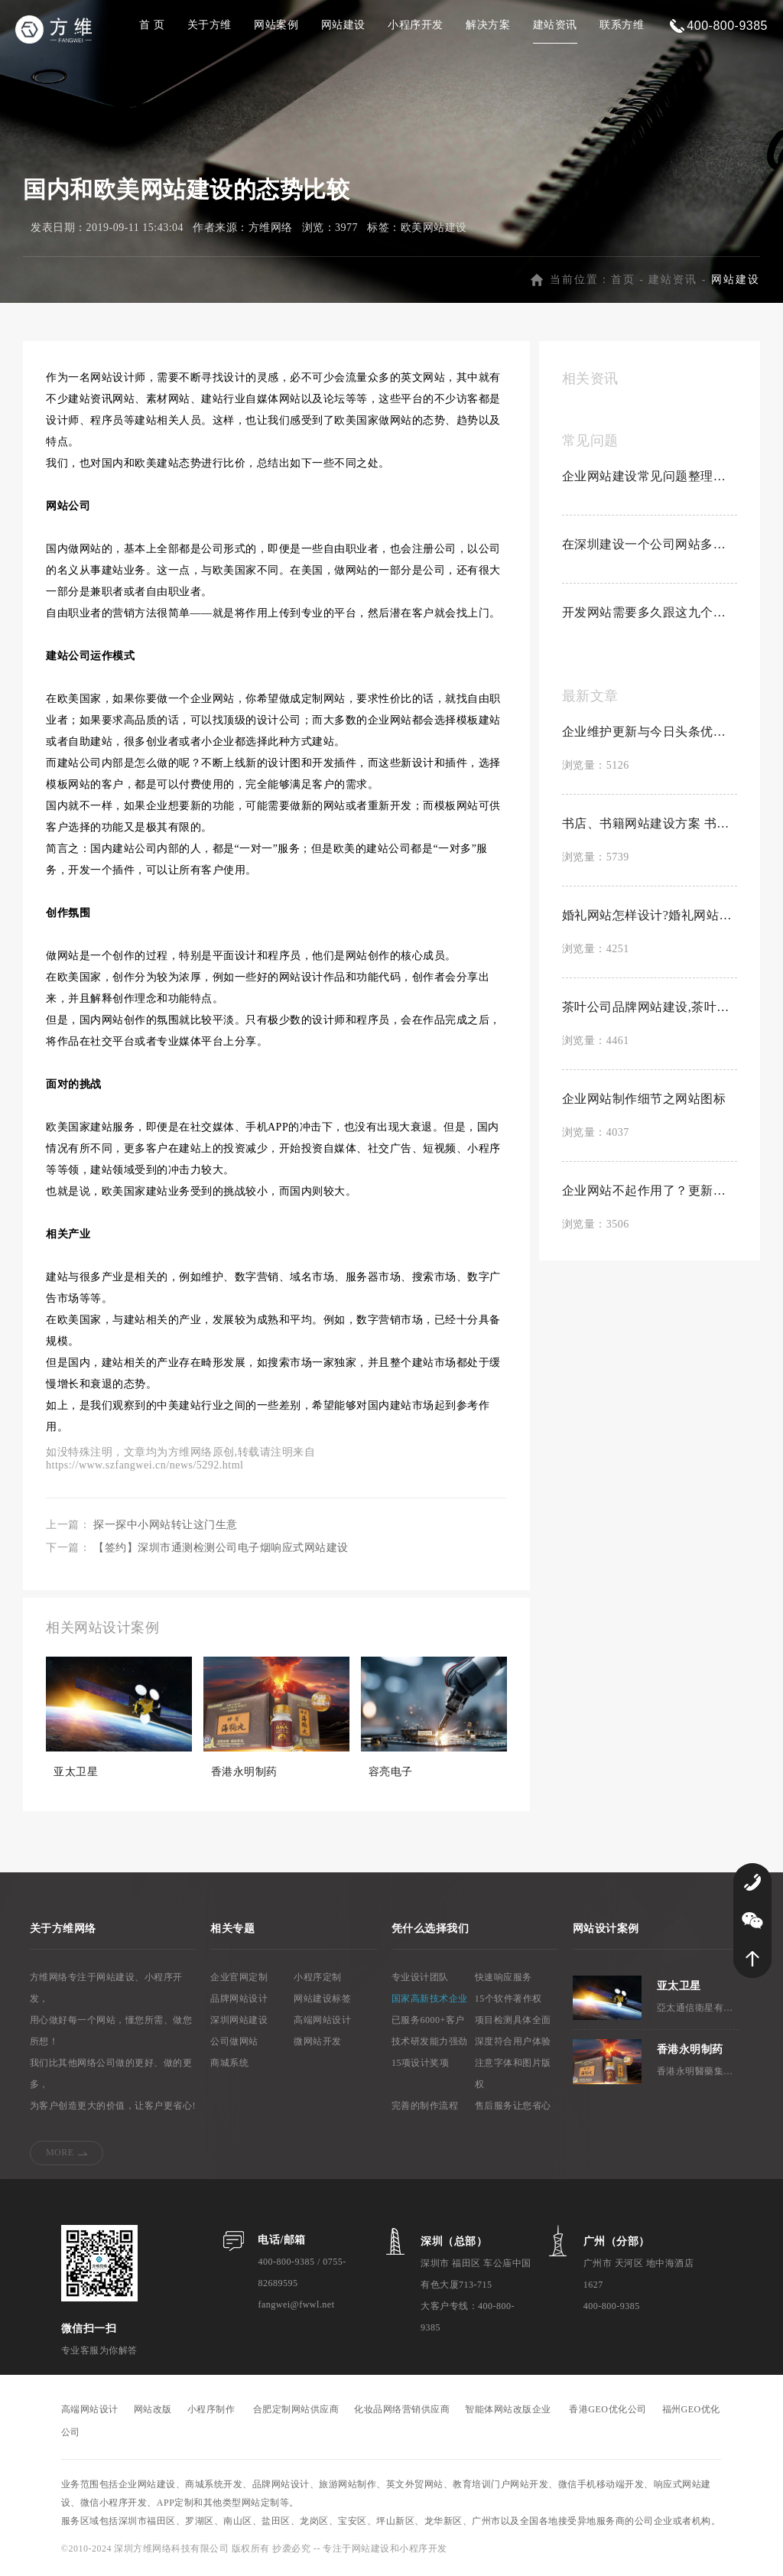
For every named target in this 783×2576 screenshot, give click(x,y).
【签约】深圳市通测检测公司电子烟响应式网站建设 (221, 1550)
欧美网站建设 (434, 230)
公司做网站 (234, 2044)
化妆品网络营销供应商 (402, 2412)
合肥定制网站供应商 (296, 2412)
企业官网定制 (239, 1980)
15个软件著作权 (508, 2001)
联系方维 (621, 25)
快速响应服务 (503, 1980)
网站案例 (276, 25)
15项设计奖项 (421, 2065)
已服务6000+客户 (428, 2023)
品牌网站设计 (239, 2001)
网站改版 (153, 2412)
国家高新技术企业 (430, 2001)
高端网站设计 (322, 2023)
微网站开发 (318, 2044)
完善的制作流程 (425, 2108)
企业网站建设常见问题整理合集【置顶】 (649, 479)
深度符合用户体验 (513, 2044)
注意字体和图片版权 (513, 2076)
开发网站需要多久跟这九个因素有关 (649, 615)
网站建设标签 (322, 2001)
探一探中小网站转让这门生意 (165, 1528)
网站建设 (343, 25)
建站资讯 (555, 25)
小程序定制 (318, 1980)
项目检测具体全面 (513, 2023)
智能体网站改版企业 (508, 2412)
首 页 (151, 25)
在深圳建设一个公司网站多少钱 (649, 547)
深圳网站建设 (239, 2023)
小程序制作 (211, 2412)
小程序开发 (415, 25)
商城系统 (229, 2065)
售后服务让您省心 (513, 2108)
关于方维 (209, 25)
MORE (60, 2155)
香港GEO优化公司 (607, 2412)
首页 (623, 282)
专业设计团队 (420, 1980)
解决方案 (488, 25)
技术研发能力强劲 (430, 2044)
